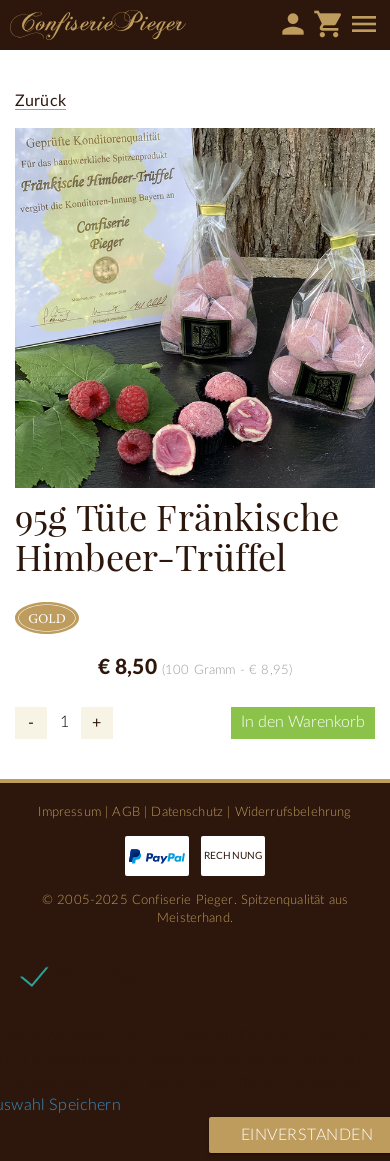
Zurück (40, 101)
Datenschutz (187, 812)
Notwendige (99, 975)
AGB (125, 812)
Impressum (69, 812)
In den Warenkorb (303, 722)
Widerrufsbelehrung (293, 812)
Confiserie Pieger (98, 25)
